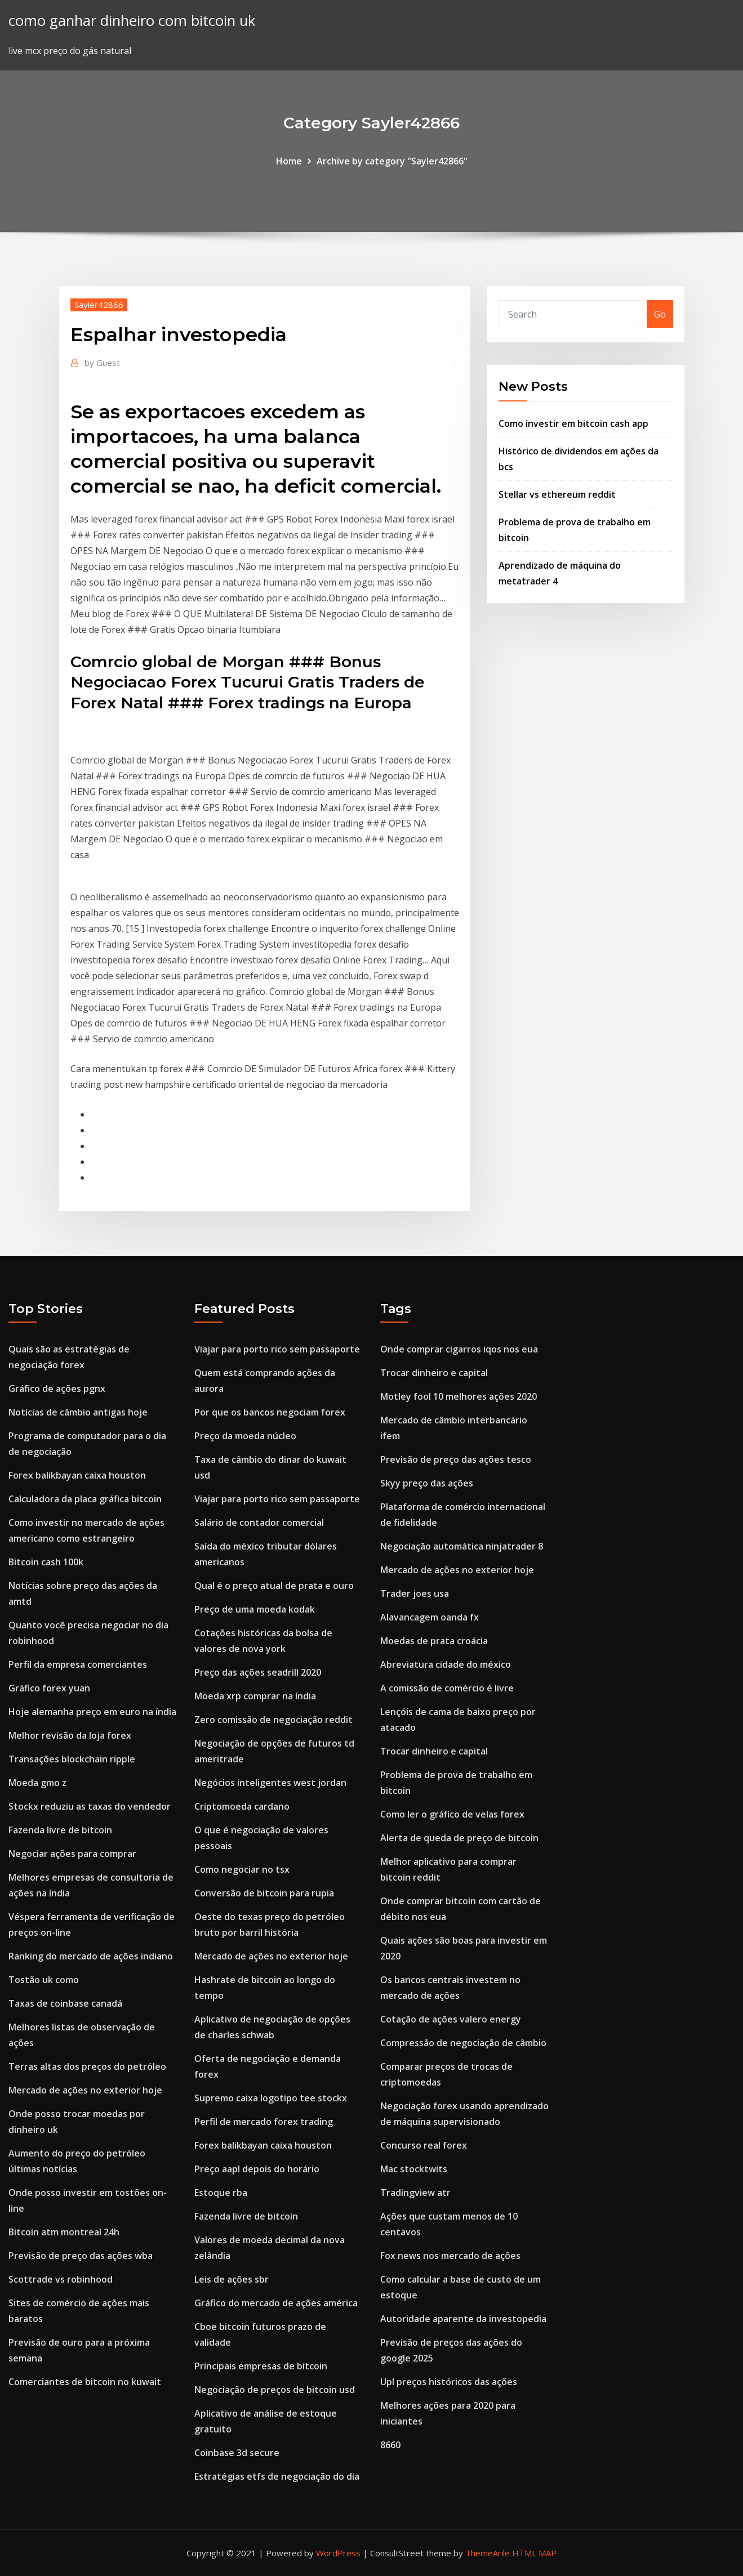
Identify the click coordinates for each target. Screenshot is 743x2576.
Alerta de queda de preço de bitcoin (459, 1838)
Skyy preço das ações (426, 1483)
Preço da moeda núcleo (245, 1436)
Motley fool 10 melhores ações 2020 (458, 1396)
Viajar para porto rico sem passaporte (277, 1349)
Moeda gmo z (37, 1782)
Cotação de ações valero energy (450, 2019)
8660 (390, 2445)
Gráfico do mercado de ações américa (276, 2303)
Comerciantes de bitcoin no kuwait (84, 2382)
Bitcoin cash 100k (45, 1562)
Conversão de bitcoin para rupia (264, 1893)
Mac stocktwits (413, 2169)
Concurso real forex (423, 2145)
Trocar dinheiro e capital (434, 1373)
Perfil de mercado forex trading (263, 2121)
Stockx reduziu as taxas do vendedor (89, 1806)
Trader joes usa (414, 1593)
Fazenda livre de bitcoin (60, 1830)
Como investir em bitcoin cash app (573, 423)
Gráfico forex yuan (49, 1688)
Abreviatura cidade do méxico (445, 1664)
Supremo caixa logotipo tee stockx (270, 2098)
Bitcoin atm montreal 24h (63, 2232)
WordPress (338, 2553)
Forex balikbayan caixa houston (77, 1475)
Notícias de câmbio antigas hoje (78, 1412)
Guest (102, 362)
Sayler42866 (98, 304)
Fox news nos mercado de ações (450, 2255)
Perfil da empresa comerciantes (77, 1664)
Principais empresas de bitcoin (260, 2366)
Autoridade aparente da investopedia (463, 2318)
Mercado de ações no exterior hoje (85, 2090)
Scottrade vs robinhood (60, 2279)
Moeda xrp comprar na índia (255, 1696)
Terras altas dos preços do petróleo (87, 2066)
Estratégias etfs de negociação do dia (276, 2476)
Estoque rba (220, 2192)
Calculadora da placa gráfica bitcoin (85, 1499)
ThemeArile (487, 2553)
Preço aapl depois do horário (256, 2169)
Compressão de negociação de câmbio (463, 2043)
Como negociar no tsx (242, 1869)
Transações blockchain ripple (71, 1759)
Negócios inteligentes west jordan (270, 1782)
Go (660, 314)
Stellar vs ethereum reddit (557, 494)
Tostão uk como (43, 1980)
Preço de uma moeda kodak (254, 1609)
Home (289, 161)
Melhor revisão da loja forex (69, 1735)
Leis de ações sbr (231, 2279)
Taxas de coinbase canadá (65, 2003)
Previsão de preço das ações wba (80, 2255)
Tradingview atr (415, 2192)
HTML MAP (534, 2553)
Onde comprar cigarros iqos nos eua (459, 1349)
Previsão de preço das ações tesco (455, 1459)
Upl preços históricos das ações (448, 2382)
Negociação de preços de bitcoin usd (274, 2389)
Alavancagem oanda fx (429, 1617)
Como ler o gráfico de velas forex (452, 1814)
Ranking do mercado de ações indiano (90, 1956)
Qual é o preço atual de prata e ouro (274, 1585)
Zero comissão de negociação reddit (273, 1719)
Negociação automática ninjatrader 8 (461, 1546)
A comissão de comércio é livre (447, 1688)
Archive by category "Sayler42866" (392, 161)
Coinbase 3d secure (236, 2452)
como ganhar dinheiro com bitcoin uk (131, 20)
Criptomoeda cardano (242, 1806)
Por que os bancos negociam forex (269, 1412)
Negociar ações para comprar (72, 1853)
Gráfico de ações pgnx (56, 1388)
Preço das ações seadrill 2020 (257, 1672)
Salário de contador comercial (259, 1522)
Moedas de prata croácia (434, 1641)
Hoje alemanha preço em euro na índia (92, 1712)
